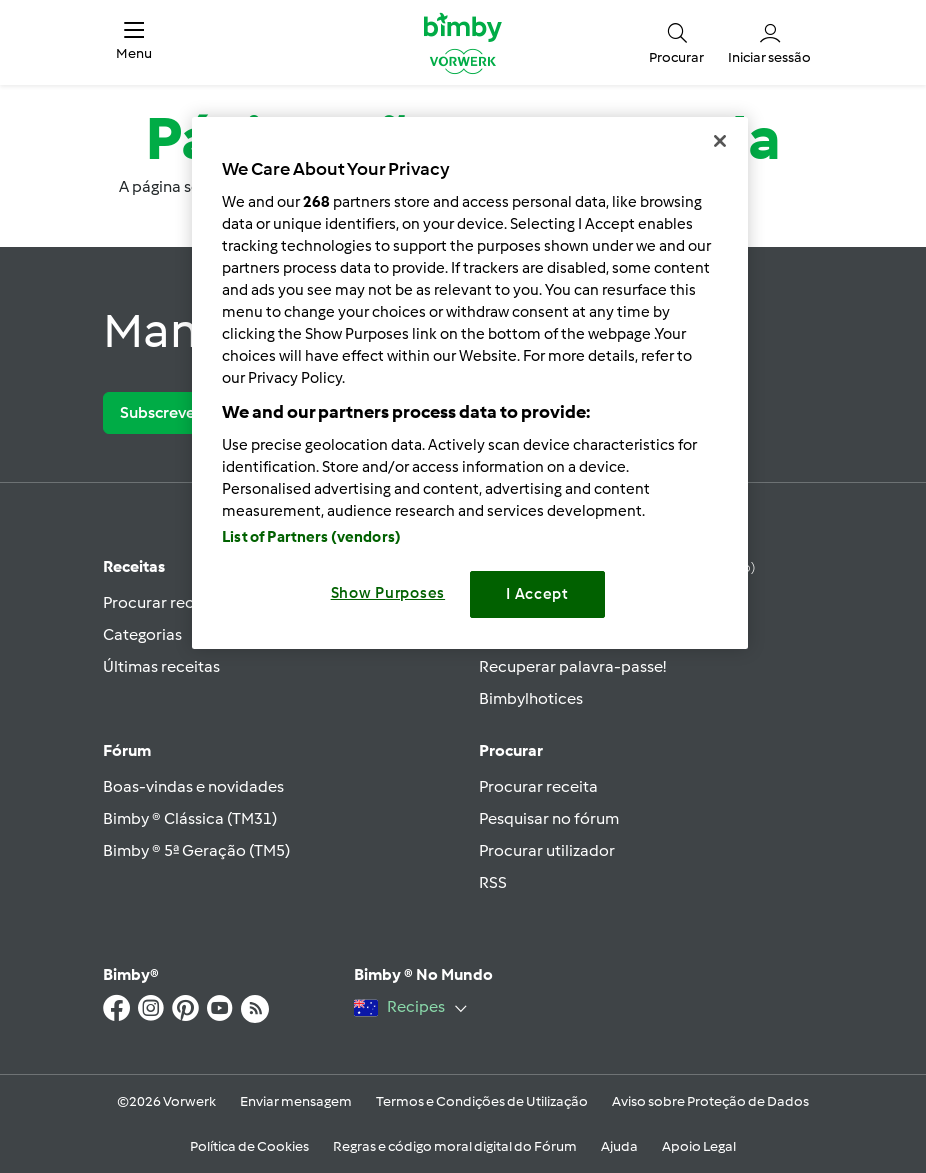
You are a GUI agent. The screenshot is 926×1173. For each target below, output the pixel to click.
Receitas (134, 566)
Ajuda (619, 1146)
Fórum (127, 750)
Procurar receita (162, 602)
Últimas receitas (161, 666)
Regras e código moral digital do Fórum (455, 1146)
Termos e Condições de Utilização (482, 1101)
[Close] (720, 141)
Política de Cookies (249, 1146)
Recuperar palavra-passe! (572, 666)
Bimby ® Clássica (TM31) (190, 818)
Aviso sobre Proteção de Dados (710, 1101)
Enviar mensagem (296, 1101)
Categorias (142, 634)
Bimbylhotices (531, 698)
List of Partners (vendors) (311, 537)
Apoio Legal (699, 1146)
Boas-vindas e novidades (193, 786)
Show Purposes (388, 593)
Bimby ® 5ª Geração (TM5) (196, 850)
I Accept (537, 594)
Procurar (511, 750)
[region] (470, 382)
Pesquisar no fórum (549, 818)
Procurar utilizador (547, 850)
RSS (493, 882)
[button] (134, 42)
